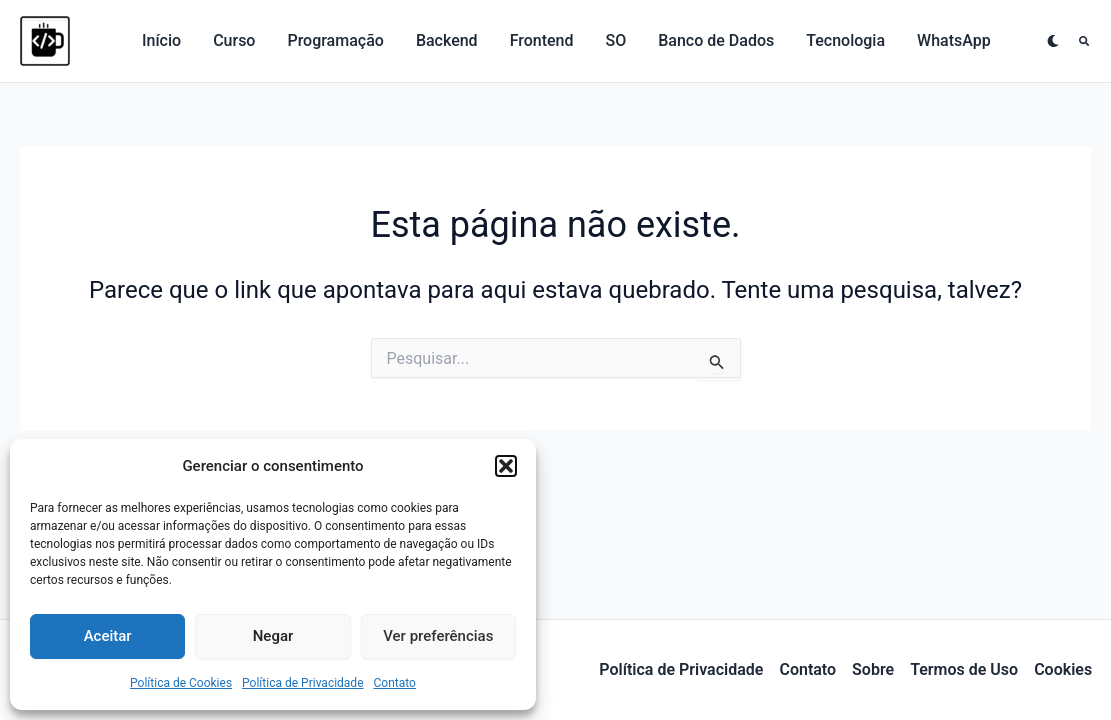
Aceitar (108, 636)
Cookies (1063, 669)
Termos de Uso (964, 669)
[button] (506, 466)
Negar (273, 636)
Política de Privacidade (302, 683)
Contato (395, 683)
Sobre (873, 669)
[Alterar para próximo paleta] (1053, 41)
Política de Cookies (181, 683)
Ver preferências (438, 636)
